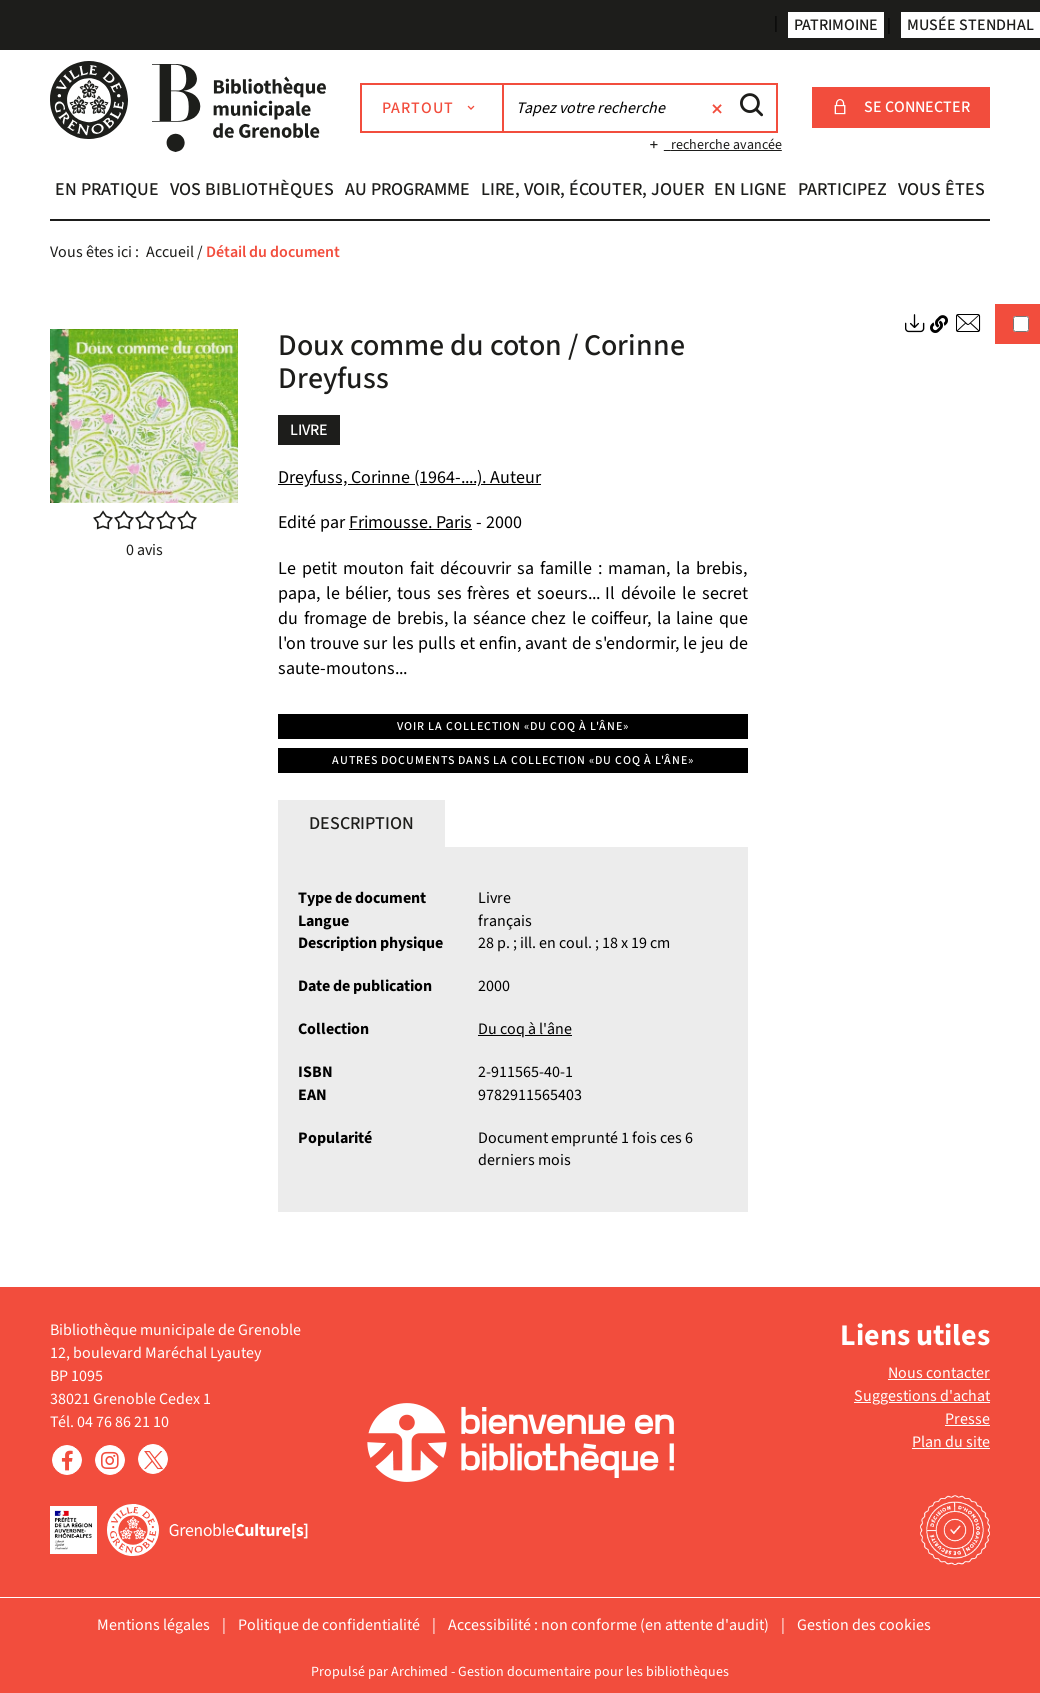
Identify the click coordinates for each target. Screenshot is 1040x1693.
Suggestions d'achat (922, 1396)
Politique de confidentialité (329, 1625)
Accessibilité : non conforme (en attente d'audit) (608, 1625)
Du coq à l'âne (525, 1029)
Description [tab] (361, 823)
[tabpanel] (513, 1030)
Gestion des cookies (864, 1625)
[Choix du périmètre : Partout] (432, 108)
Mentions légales (153, 1625)
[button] (107, 192)
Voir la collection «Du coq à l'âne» (513, 726)
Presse (967, 1419)
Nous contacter (939, 1373)
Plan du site (951, 1442)
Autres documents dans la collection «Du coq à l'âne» (513, 760)
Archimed (419, 1672)
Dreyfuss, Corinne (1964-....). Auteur (409, 477)
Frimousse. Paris (410, 522)
